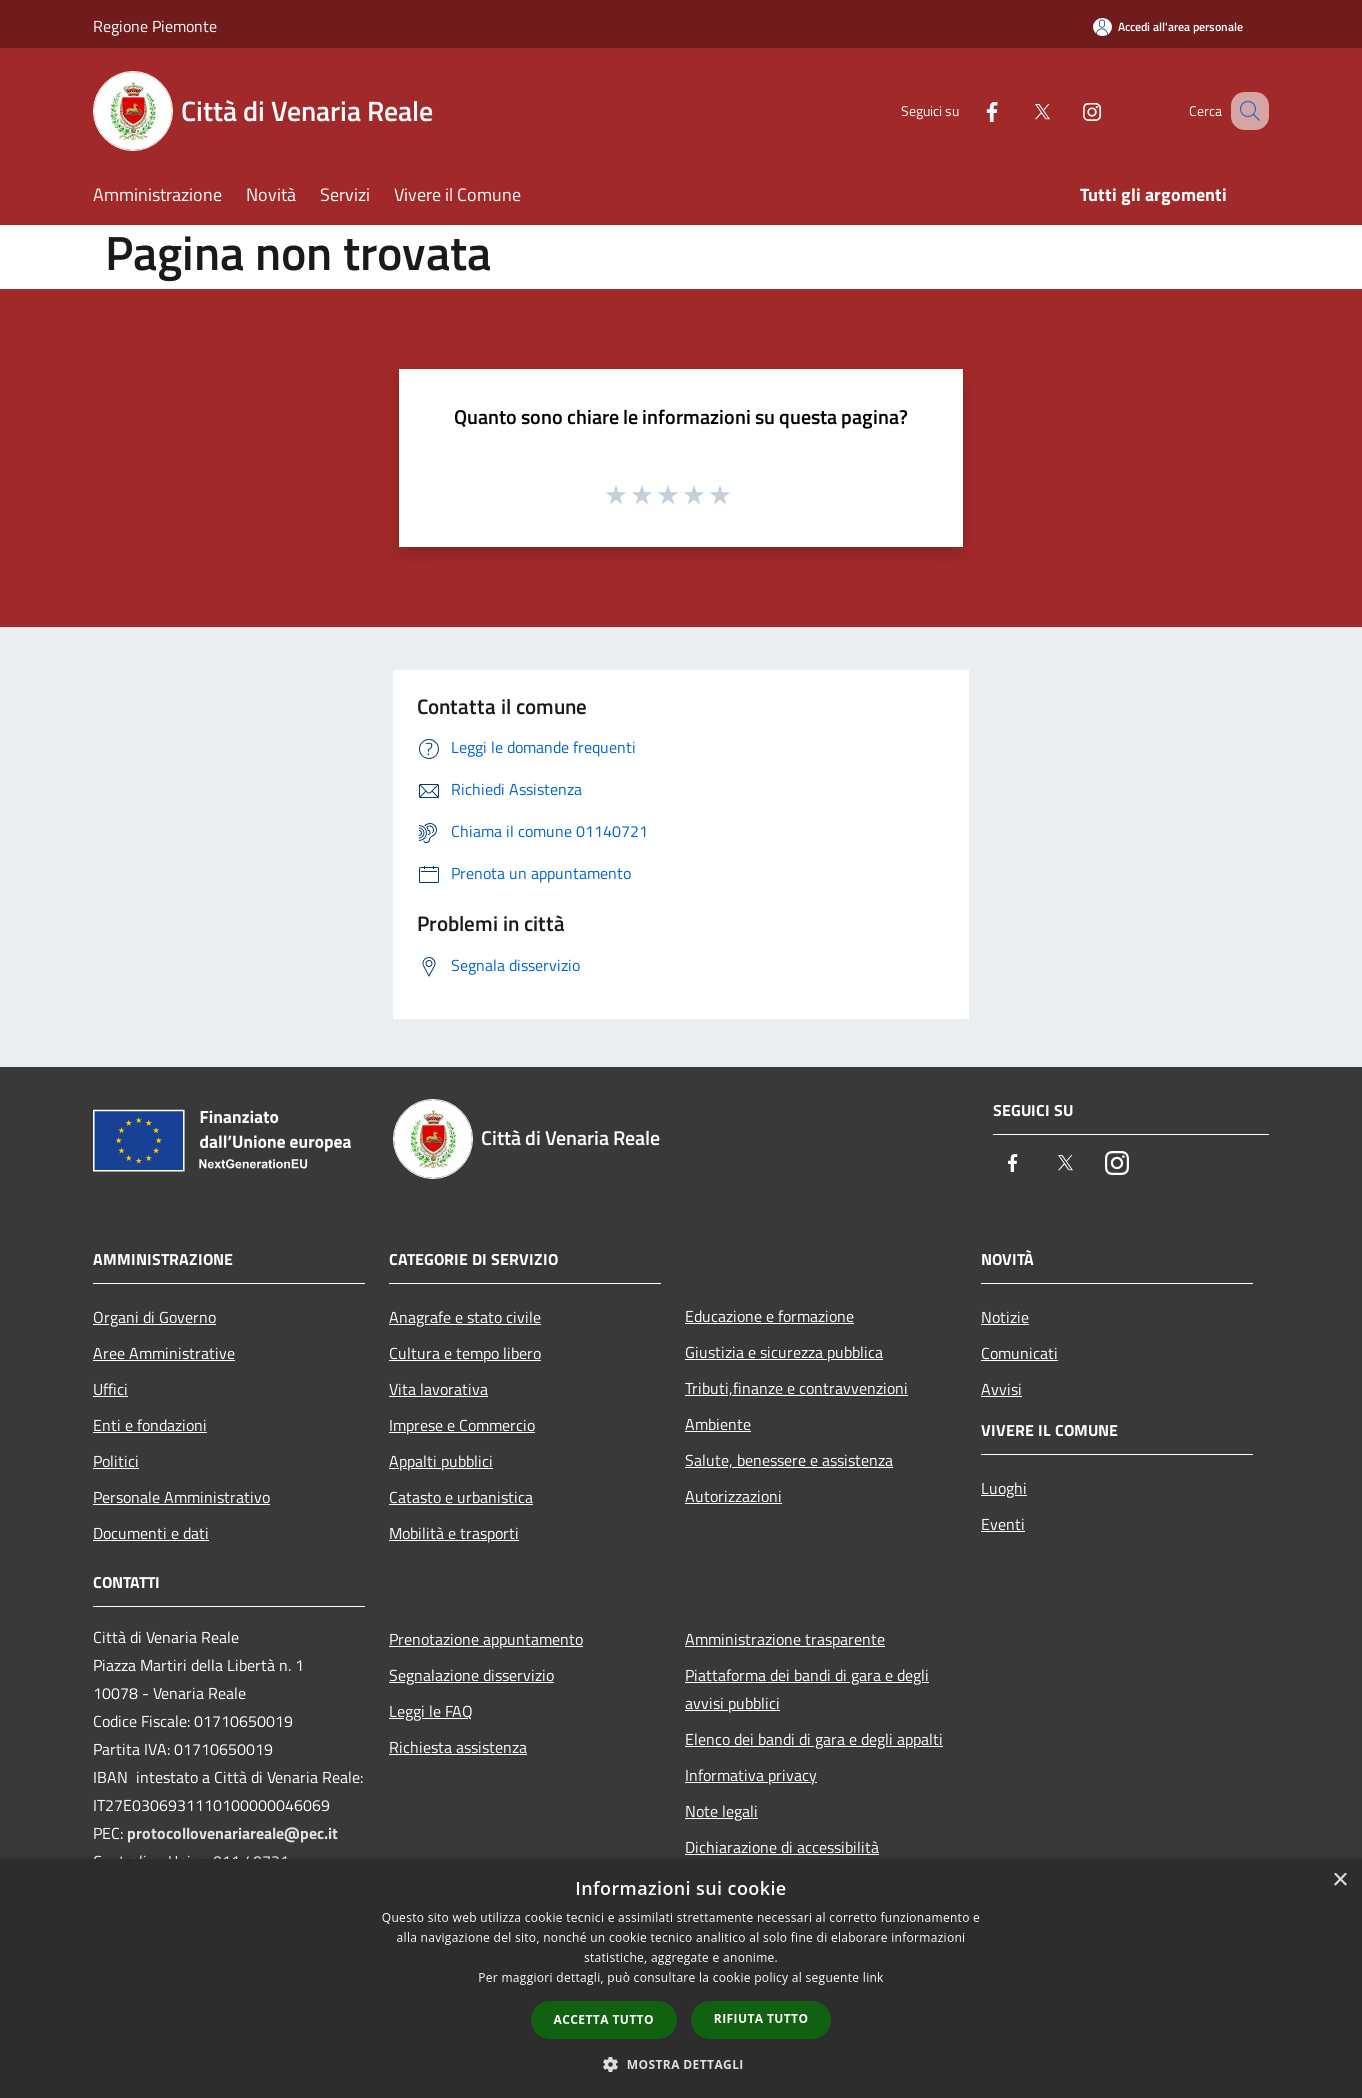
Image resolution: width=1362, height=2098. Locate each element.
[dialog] (681, 1978)
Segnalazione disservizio (471, 1675)
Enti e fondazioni (150, 1425)
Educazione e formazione (769, 1316)
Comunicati (1019, 1353)
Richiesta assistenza (458, 1747)
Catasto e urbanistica (461, 1497)
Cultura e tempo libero (465, 1353)
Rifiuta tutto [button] (761, 2018)
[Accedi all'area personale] (1168, 26)
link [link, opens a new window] (873, 1977)
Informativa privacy (751, 1775)
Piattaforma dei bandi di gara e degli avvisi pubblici (807, 1689)
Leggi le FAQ (431, 1711)
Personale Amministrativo (181, 1497)
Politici (116, 1461)
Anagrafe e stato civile (465, 1317)
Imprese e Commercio (462, 1425)
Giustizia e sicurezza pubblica (784, 1352)
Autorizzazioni (733, 1496)
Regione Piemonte (155, 26)
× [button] (1339, 1880)
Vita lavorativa (438, 1389)
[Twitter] (1017, 110)
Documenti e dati (151, 1533)
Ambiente (718, 1424)
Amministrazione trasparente (785, 1639)
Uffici (110, 1389)
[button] (681, 2064)
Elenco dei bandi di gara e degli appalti (814, 1739)
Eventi (1003, 1524)
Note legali (721, 1811)
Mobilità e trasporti (454, 1533)
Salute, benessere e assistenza (789, 1460)
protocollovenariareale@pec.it (232, 1833)
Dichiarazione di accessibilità (782, 1847)
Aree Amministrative (164, 1353)
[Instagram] (1067, 110)
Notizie (1005, 1317)
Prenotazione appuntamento (486, 1639)
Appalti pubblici (441, 1461)
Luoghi (1004, 1488)
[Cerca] (1245, 111)
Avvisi (1001, 1389)
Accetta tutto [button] (604, 2019)
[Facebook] (967, 110)
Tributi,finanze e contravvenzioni (796, 1388)
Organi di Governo (154, 1317)
